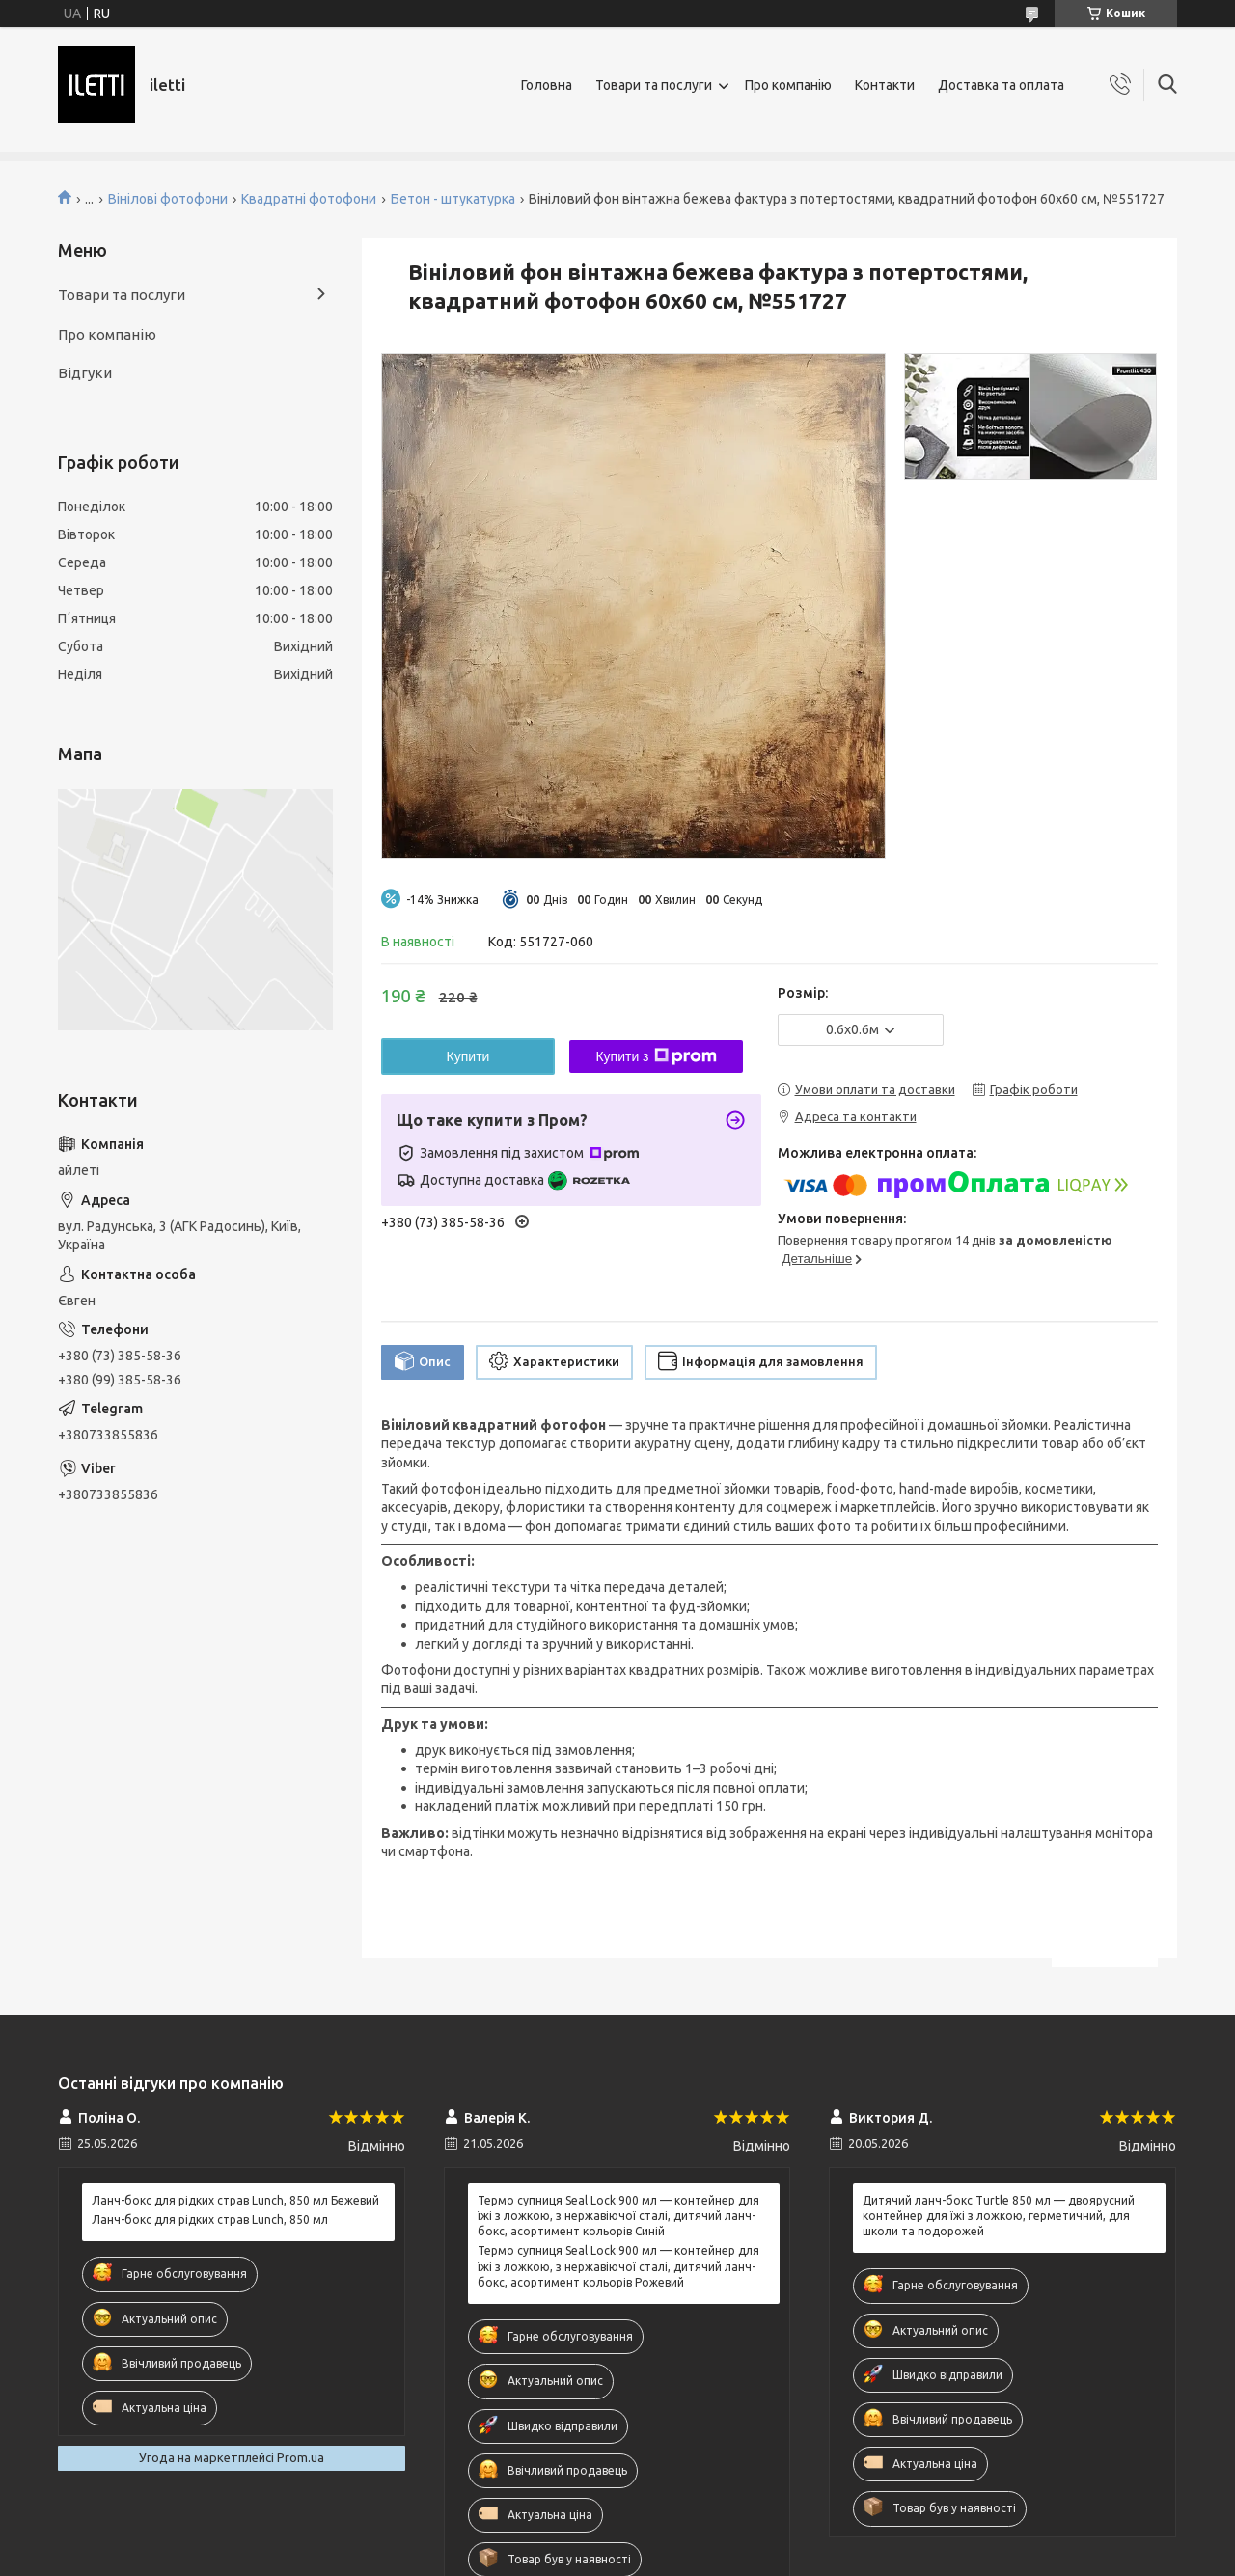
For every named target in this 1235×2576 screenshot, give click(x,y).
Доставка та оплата (1001, 85)
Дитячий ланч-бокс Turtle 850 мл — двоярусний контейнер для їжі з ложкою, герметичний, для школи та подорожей (999, 2215)
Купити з (655, 1056)
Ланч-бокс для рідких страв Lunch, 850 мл (210, 2219)
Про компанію (788, 85)
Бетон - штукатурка (453, 198)
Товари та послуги (653, 85)
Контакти (885, 85)
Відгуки (85, 373)
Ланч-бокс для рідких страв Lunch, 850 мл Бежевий (235, 2200)
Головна (546, 85)
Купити (468, 1056)
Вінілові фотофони (168, 198)
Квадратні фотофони (308, 198)
